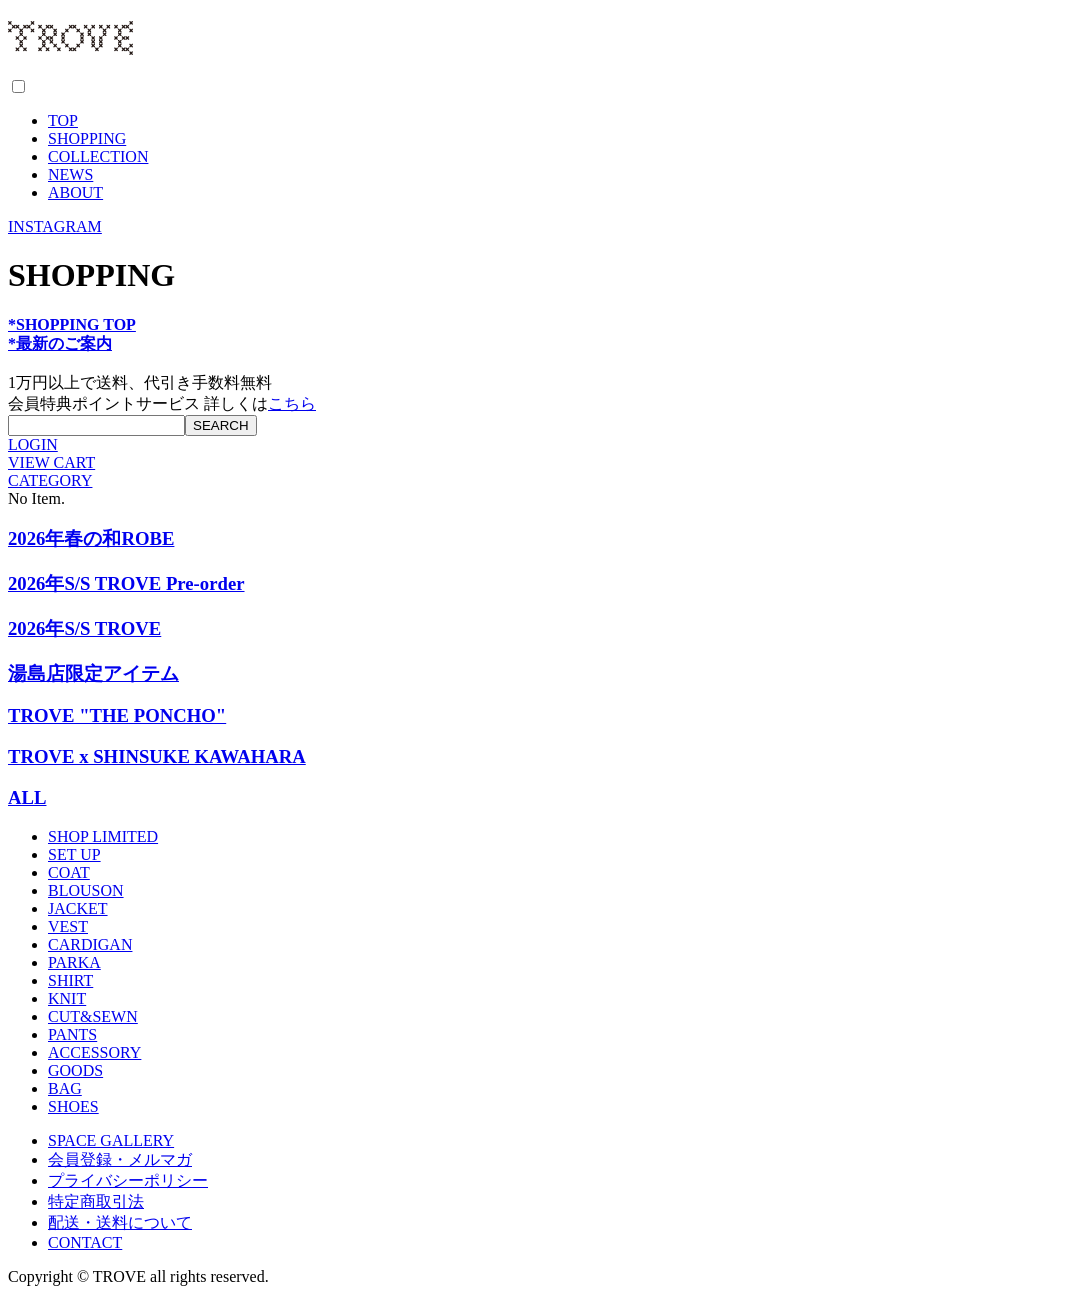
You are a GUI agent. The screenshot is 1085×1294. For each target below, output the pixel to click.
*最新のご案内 (60, 343)
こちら (292, 403)
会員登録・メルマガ (120, 1159)
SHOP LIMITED (103, 836)
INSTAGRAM (55, 226)
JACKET (78, 908)
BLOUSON (86, 890)
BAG (65, 1088)
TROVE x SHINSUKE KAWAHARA (157, 756)
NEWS (70, 174)
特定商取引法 (96, 1201)
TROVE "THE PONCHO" (117, 715)
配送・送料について (120, 1222)
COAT (69, 872)
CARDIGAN (90, 944)
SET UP (74, 854)
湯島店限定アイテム (93, 673)
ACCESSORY (94, 1052)
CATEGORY (50, 480)
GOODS (75, 1070)
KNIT (67, 998)
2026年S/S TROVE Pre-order (126, 583)
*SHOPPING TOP (72, 324)
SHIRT (70, 980)
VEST (68, 926)
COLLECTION (98, 156)
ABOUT (75, 192)
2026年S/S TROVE (84, 628)
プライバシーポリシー (128, 1180)
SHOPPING (87, 138)
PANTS (72, 1034)
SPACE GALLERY (111, 1140)
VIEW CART (51, 462)
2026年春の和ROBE (91, 538)
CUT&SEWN (93, 1016)
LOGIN (33, 444)
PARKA (74, 962)
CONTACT (85, 1242)
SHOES (73, 1106)
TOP (63, 120)
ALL (27, 797)
